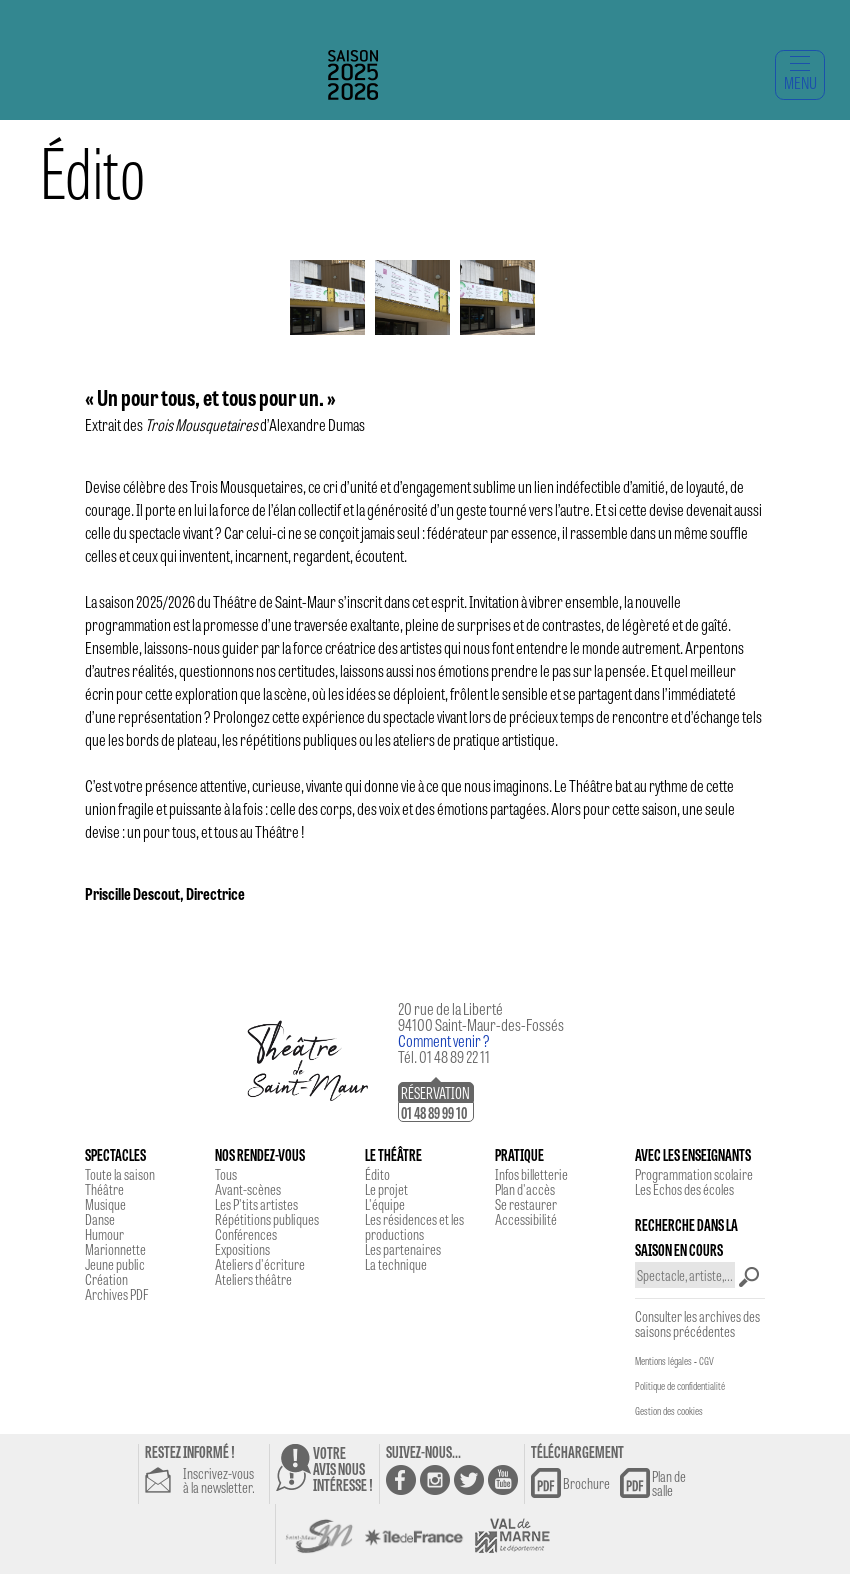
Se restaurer (526, 1204)
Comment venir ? (444, 1040)
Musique (105, 1204)
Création (106, 1279)
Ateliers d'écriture (260, 1264)
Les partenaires (403, 1249)
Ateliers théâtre (253, 1279)
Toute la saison (120, 1174)
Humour (104, 1234)
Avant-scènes (248, 1189)
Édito (377, 1174)
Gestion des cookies (669, 1411)
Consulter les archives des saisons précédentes (697, 1323)
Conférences (246, 1234)
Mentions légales (663, 1361)
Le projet (386, 1189)
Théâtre (104, 1189)
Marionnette (115, 1249)
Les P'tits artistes (256, 1204)
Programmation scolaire (694, 1174)
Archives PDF (116, 1294)
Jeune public (115, 1264)
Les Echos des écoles (684, 1189)
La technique (396, 1264)
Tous (226, 1174)
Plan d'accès (525, 1189)
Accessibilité (526, 1219)
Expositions (242, 1249)
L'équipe (385, 1204)
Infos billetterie (531, 1174)
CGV (706, 1361)
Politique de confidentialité (680, 1386)
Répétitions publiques (267, 1219)
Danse (100, 1219)
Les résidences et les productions (414, 1226)
